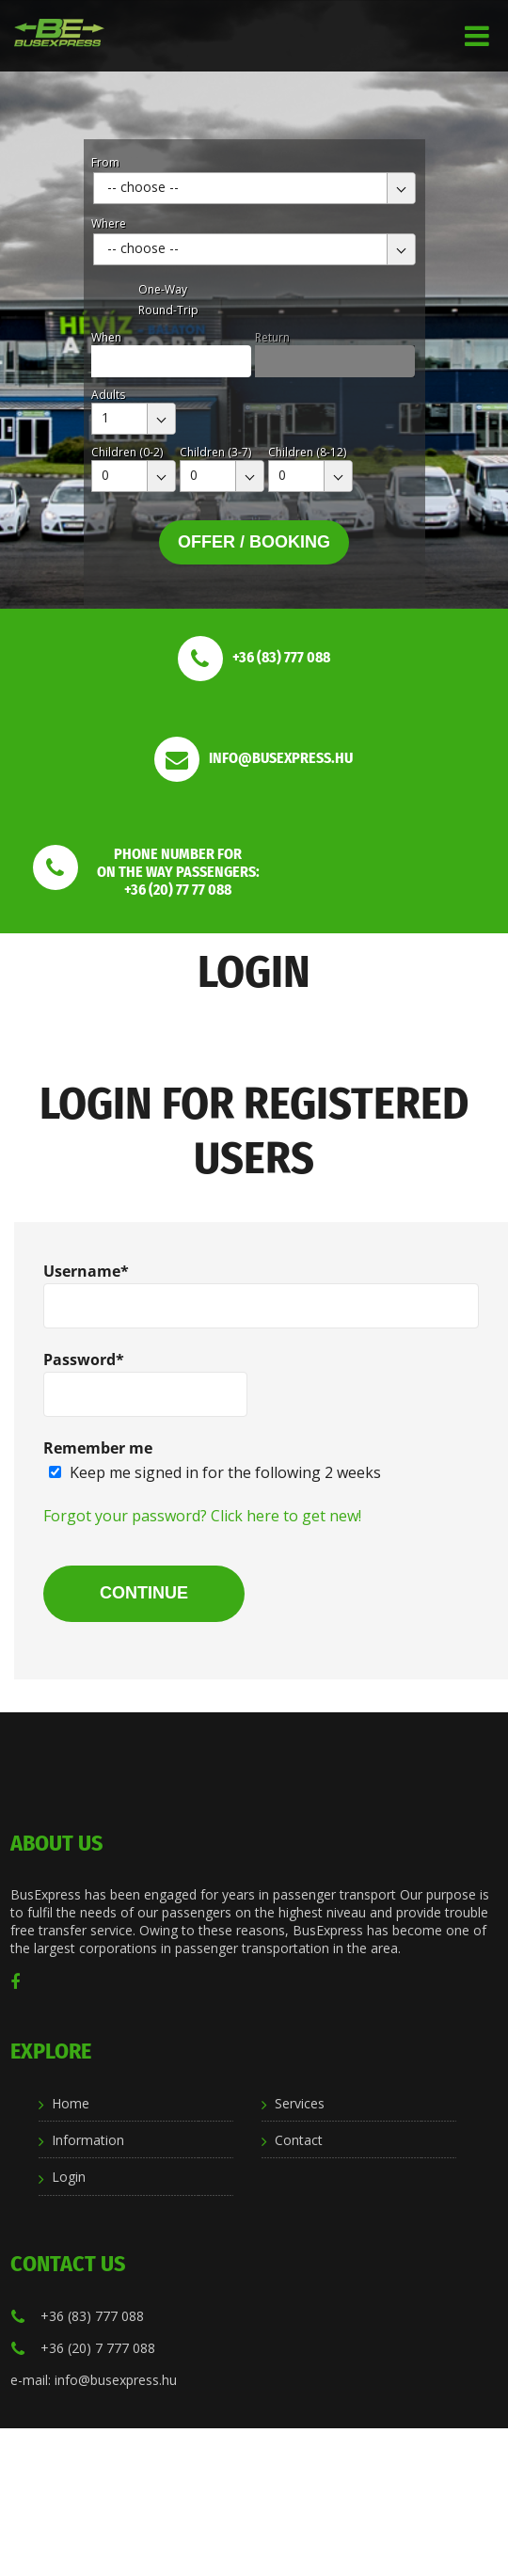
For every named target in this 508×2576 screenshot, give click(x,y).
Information (88, 2140)
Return (272, 337)
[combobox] (254, 188)
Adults (108, 395)
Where (108, 223)
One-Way (162, 289)
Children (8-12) (307, 452)
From (105, 162)
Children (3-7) (215, 452)
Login (69, 2177)
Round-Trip (168, 310)
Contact (299, 2140)
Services (300, 2103)
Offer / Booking (254, 542)
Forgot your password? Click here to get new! (202, 1515)
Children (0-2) (127, 452)
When (106, 337)
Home (70, 2103)
